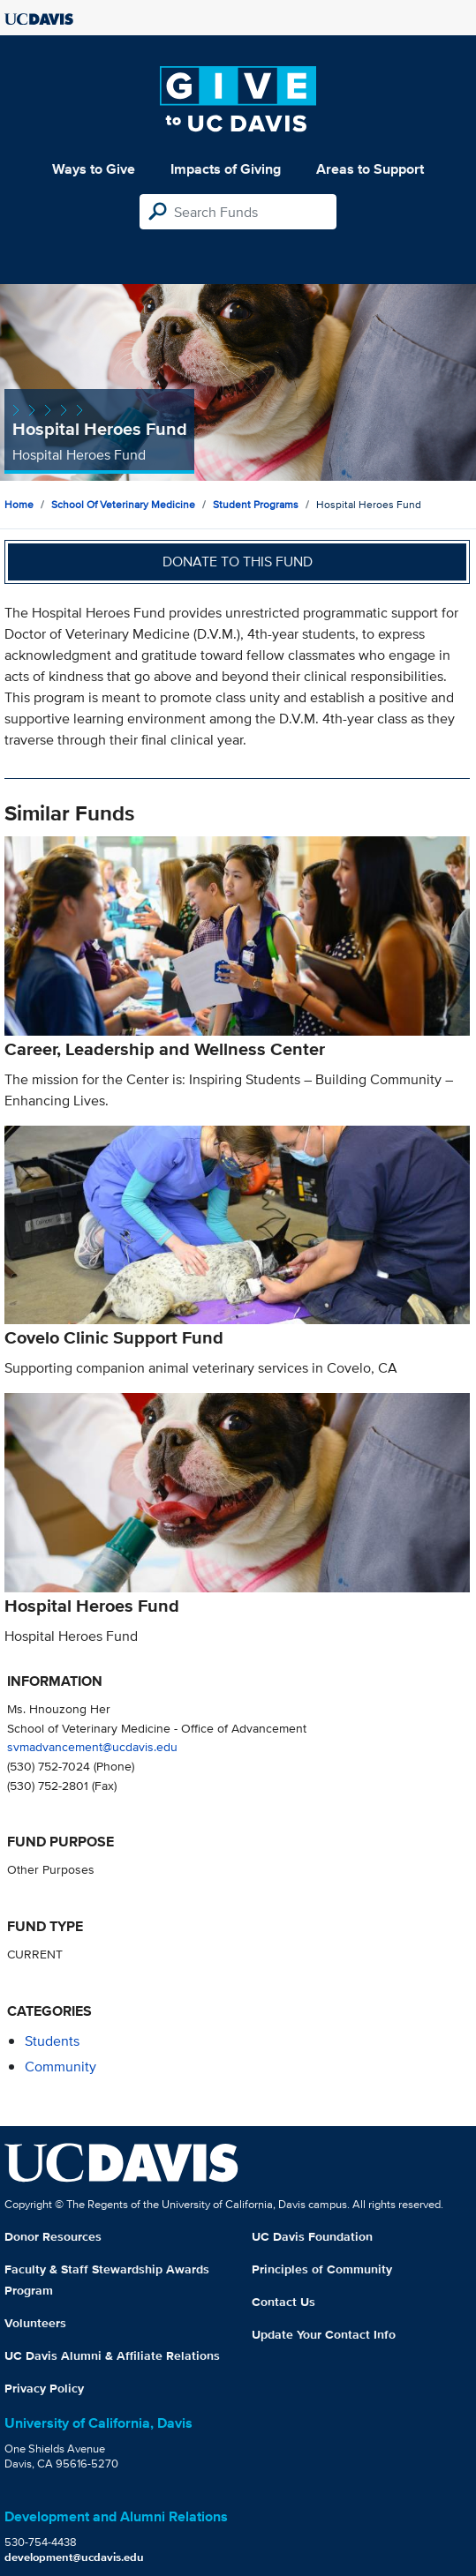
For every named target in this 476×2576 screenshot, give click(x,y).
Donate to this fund (237, 561)
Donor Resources (53, 2236)
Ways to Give (93, 169)
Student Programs (255, 504)
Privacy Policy (44, 2388)
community (60, 2066)
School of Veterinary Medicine (123, 504)
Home (19, 504)
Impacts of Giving (225, 169)
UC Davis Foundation (312, 2236)
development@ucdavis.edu (74, 2557)
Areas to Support (370, 169)
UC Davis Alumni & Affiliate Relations (112, 2355)
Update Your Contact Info (324, 2334)
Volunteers (35, 2323)
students (52, 2041)
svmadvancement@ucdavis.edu (92, 1746)
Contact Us (283, 2301)
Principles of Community (322, 2269)
